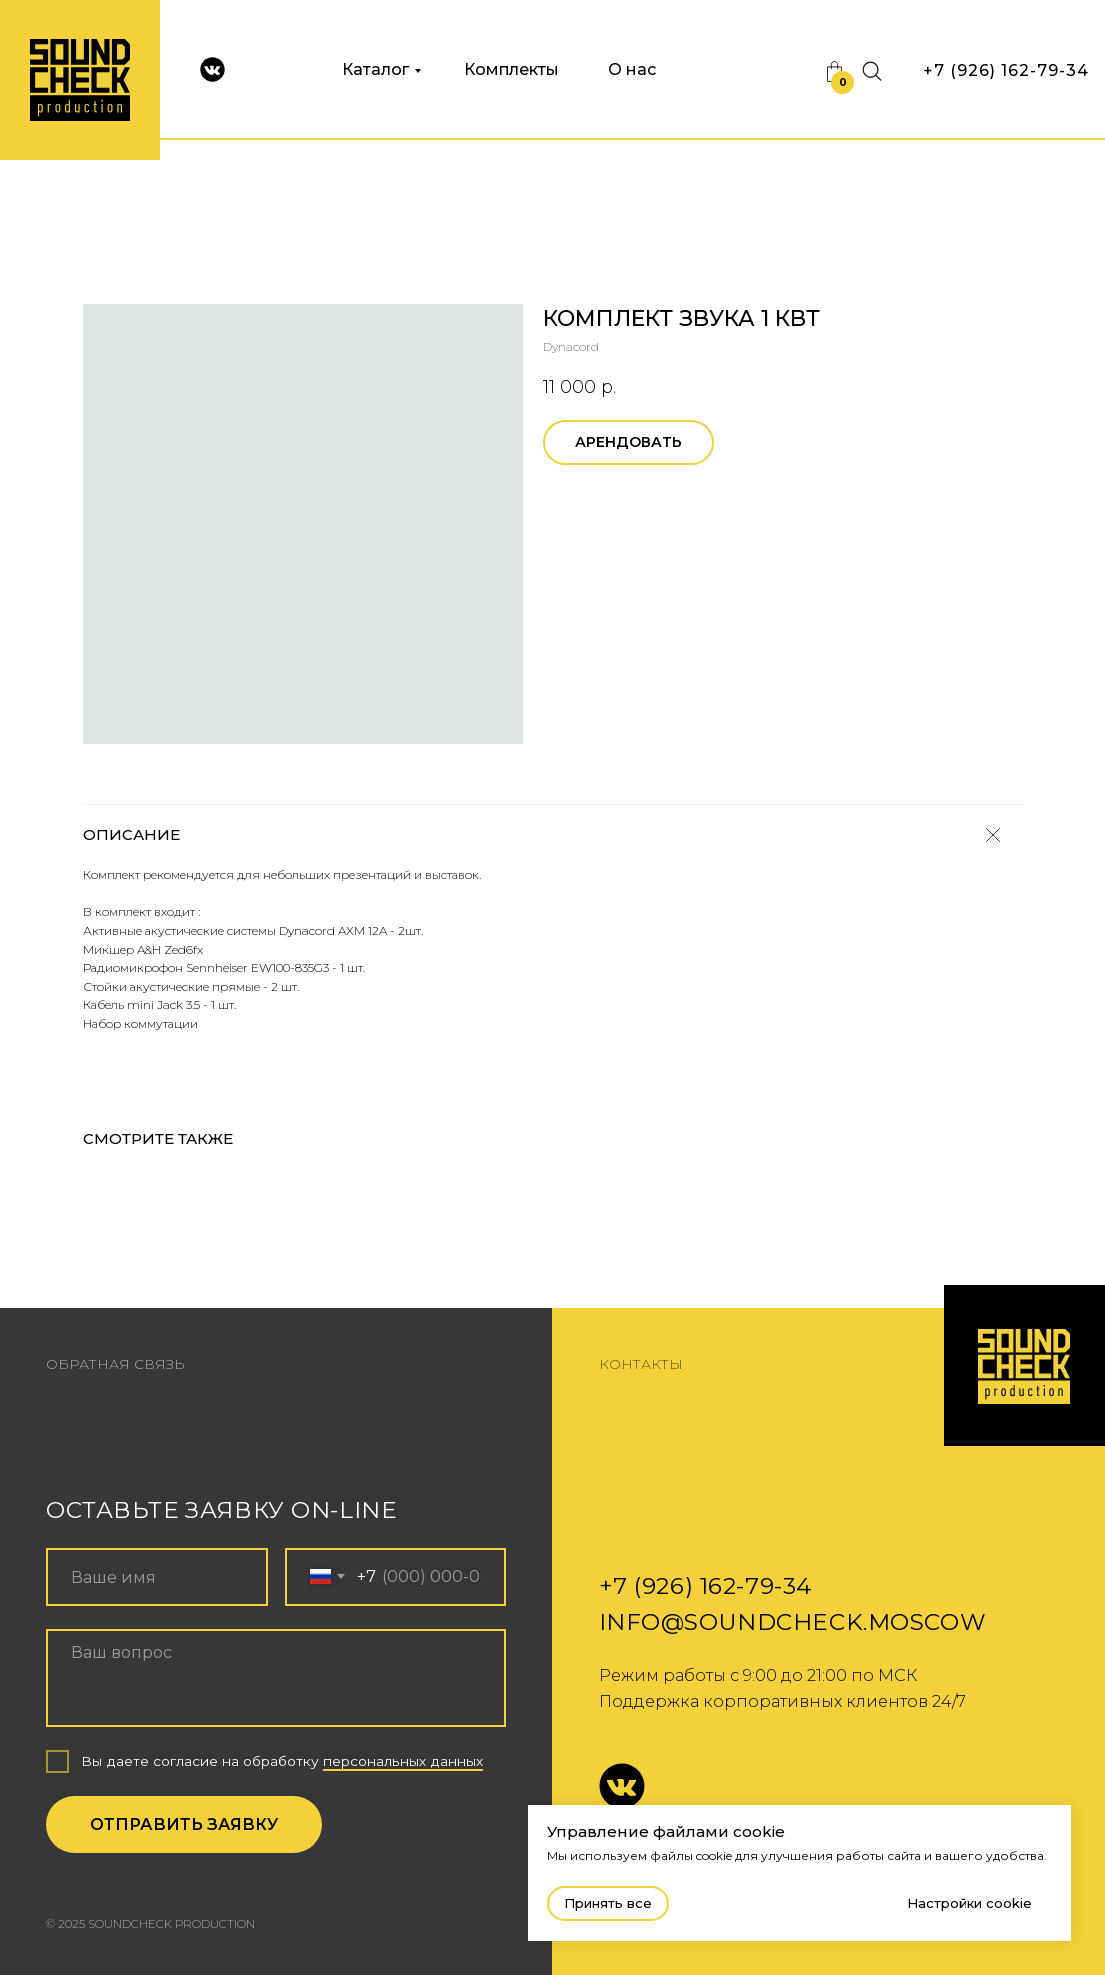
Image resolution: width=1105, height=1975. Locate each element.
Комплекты (511, 69)
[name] (157, 1577)
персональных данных (403, 1761)
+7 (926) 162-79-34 (1006, 70)
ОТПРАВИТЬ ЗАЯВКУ (184, 1824)
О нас (632, 69)
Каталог (375, 69)
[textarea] (276, 1678)
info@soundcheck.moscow (793, 1622)
